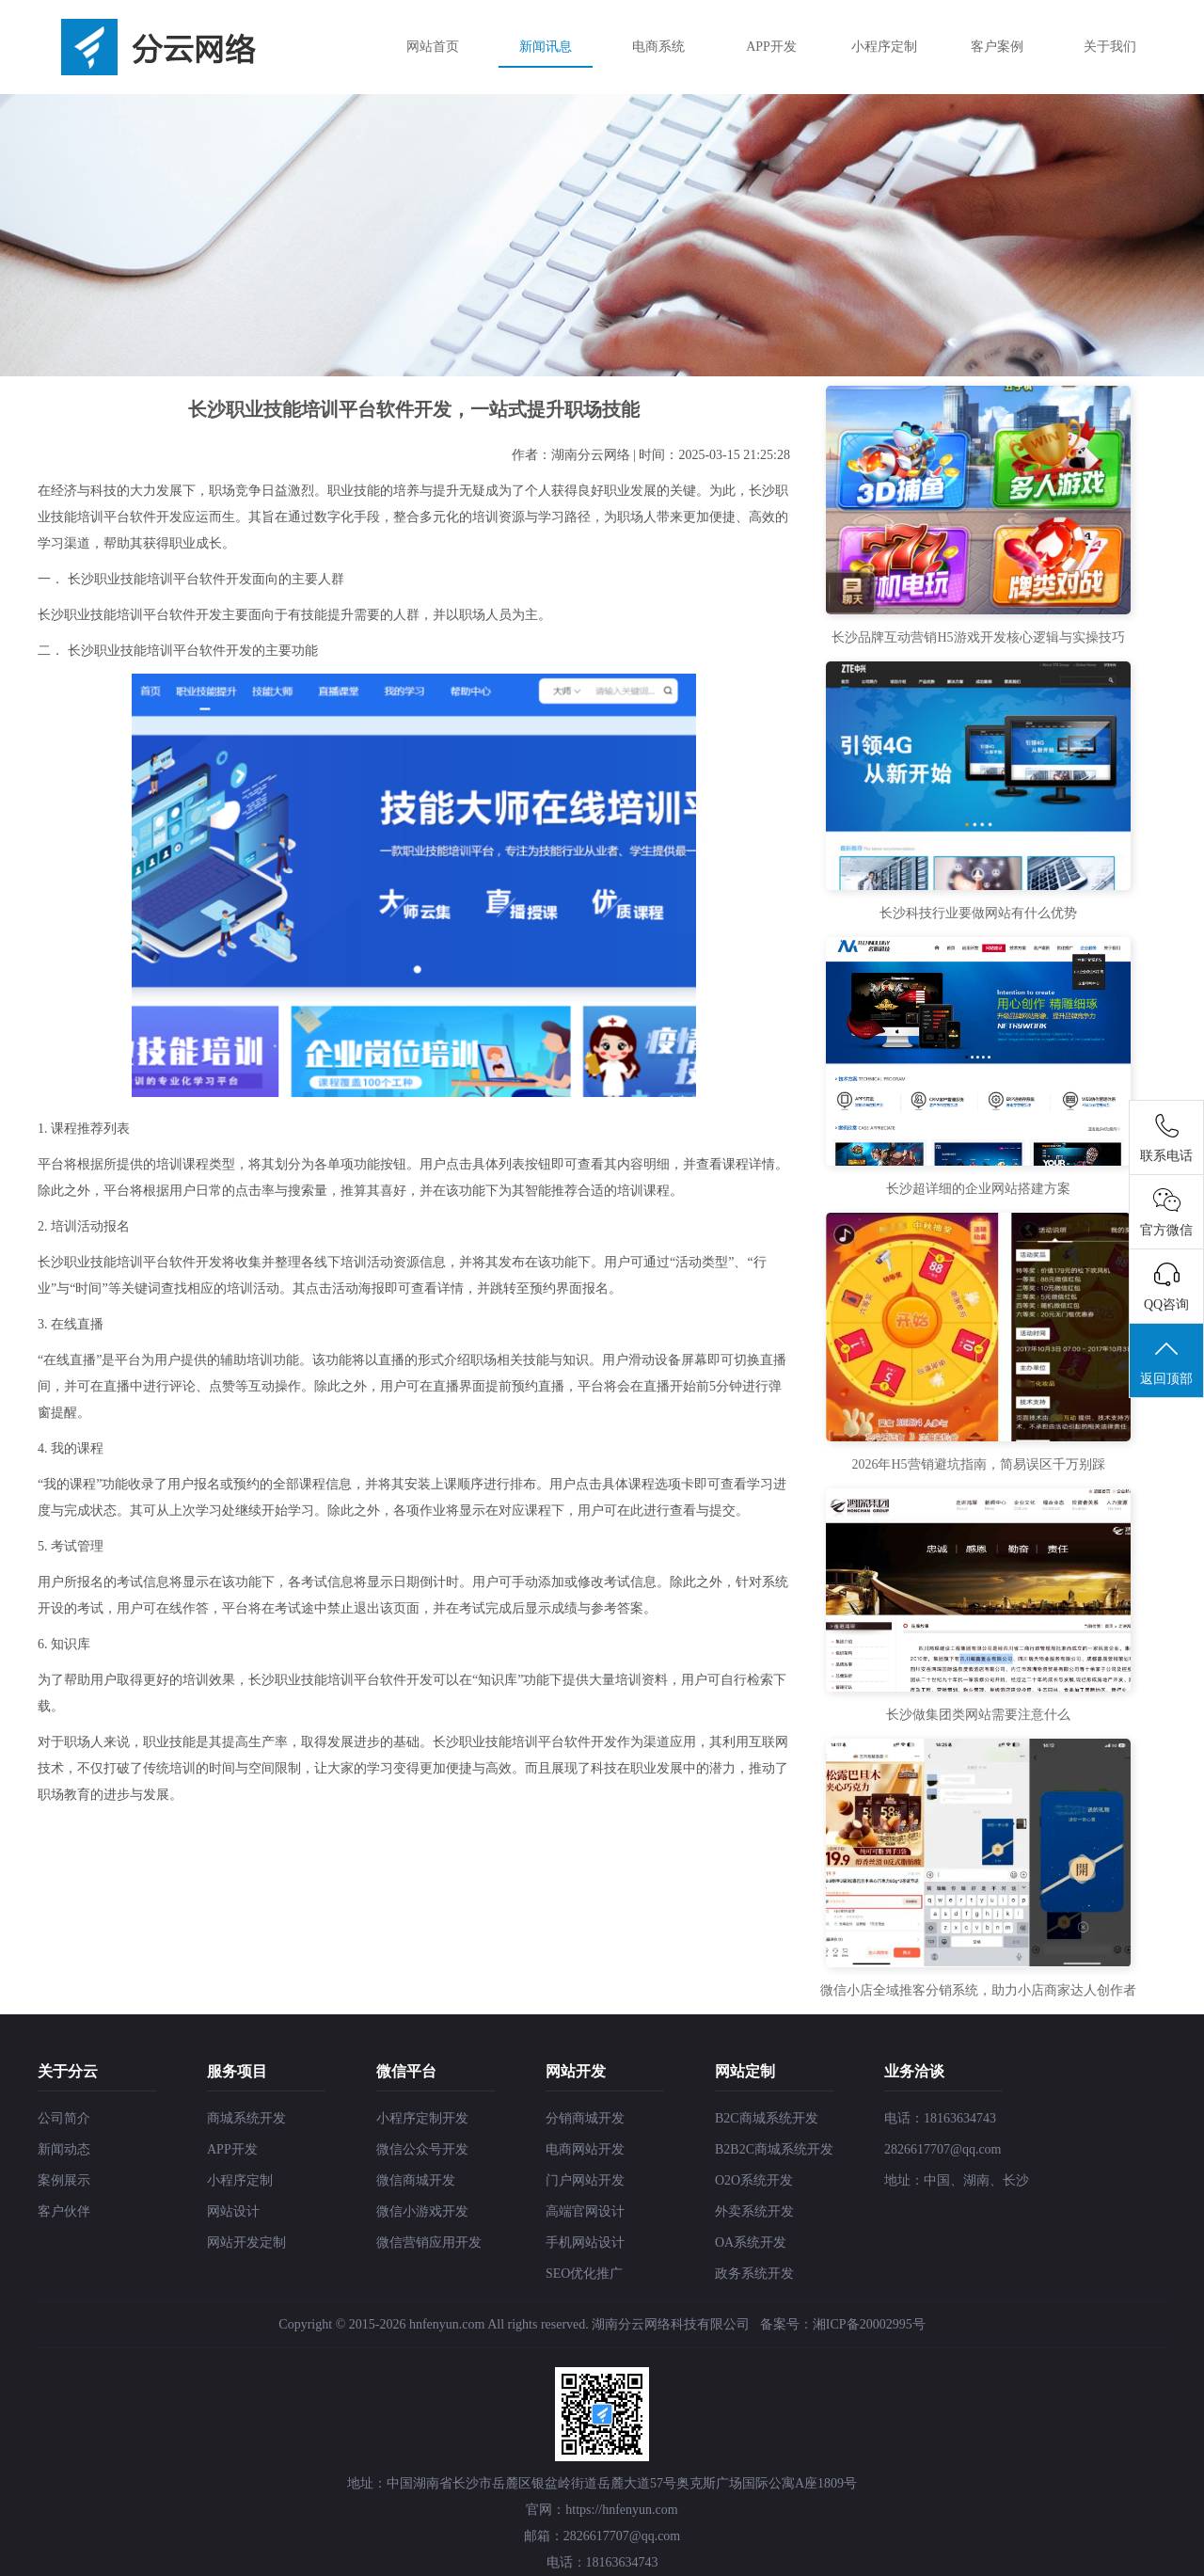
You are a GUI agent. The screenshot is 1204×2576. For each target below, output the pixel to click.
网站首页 (432, 47)
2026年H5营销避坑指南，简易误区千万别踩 (977, 1464)
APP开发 (771, 47)
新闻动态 (64, 2149)
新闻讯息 (545, 47)
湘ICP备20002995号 (869, 2324)
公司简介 (64, 2118)
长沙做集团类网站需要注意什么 (978, 1715)
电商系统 (658, 47)
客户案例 (997, 47)
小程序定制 (884, 47)
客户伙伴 (64, 2211)
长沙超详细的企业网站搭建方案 (978, 1189)
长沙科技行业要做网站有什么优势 (978, 913)
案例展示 (64, 2180)
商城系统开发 (246, 2118)
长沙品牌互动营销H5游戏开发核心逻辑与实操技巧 (978, 637)
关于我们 (1110, 47)
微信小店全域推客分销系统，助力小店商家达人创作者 (978, 1990)
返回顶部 (1166, 1361)
